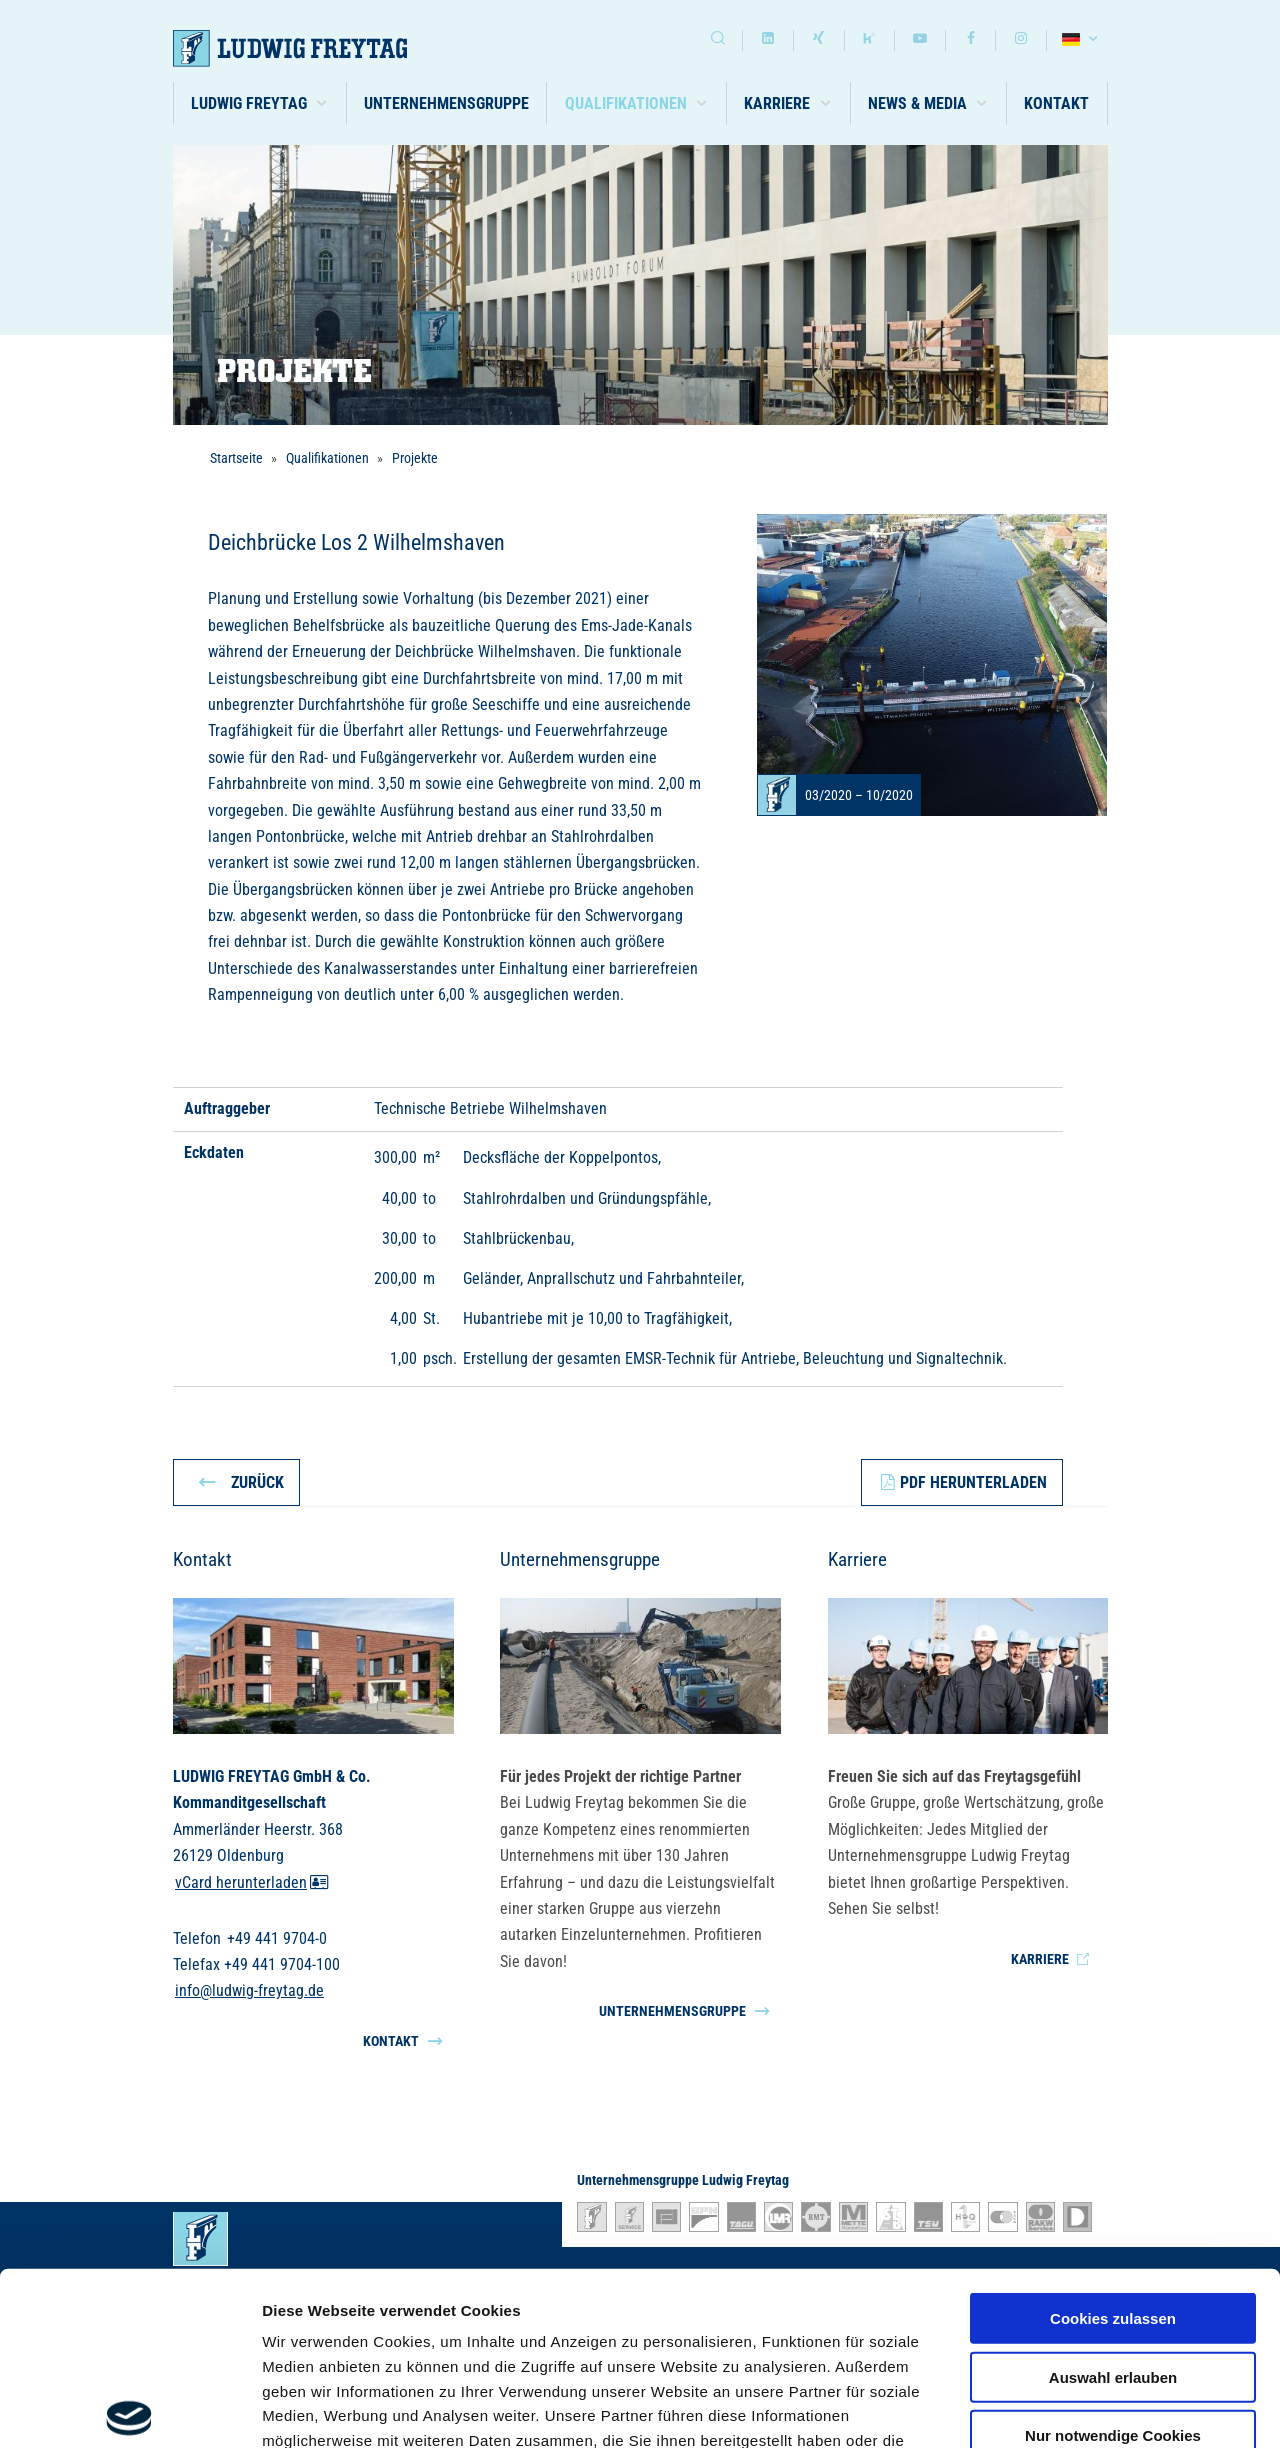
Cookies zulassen (1113, 2139)
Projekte (415, 458)
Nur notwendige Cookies (1113, 2256)
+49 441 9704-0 (277, 1938)
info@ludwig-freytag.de (249, 1991)
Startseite (236, 458)
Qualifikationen (327, 458)
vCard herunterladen (252, 1882)
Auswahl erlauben (1113, 2197)
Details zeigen (1063, 2408)
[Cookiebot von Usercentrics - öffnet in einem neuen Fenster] (129, 2409)
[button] (260, 103)
